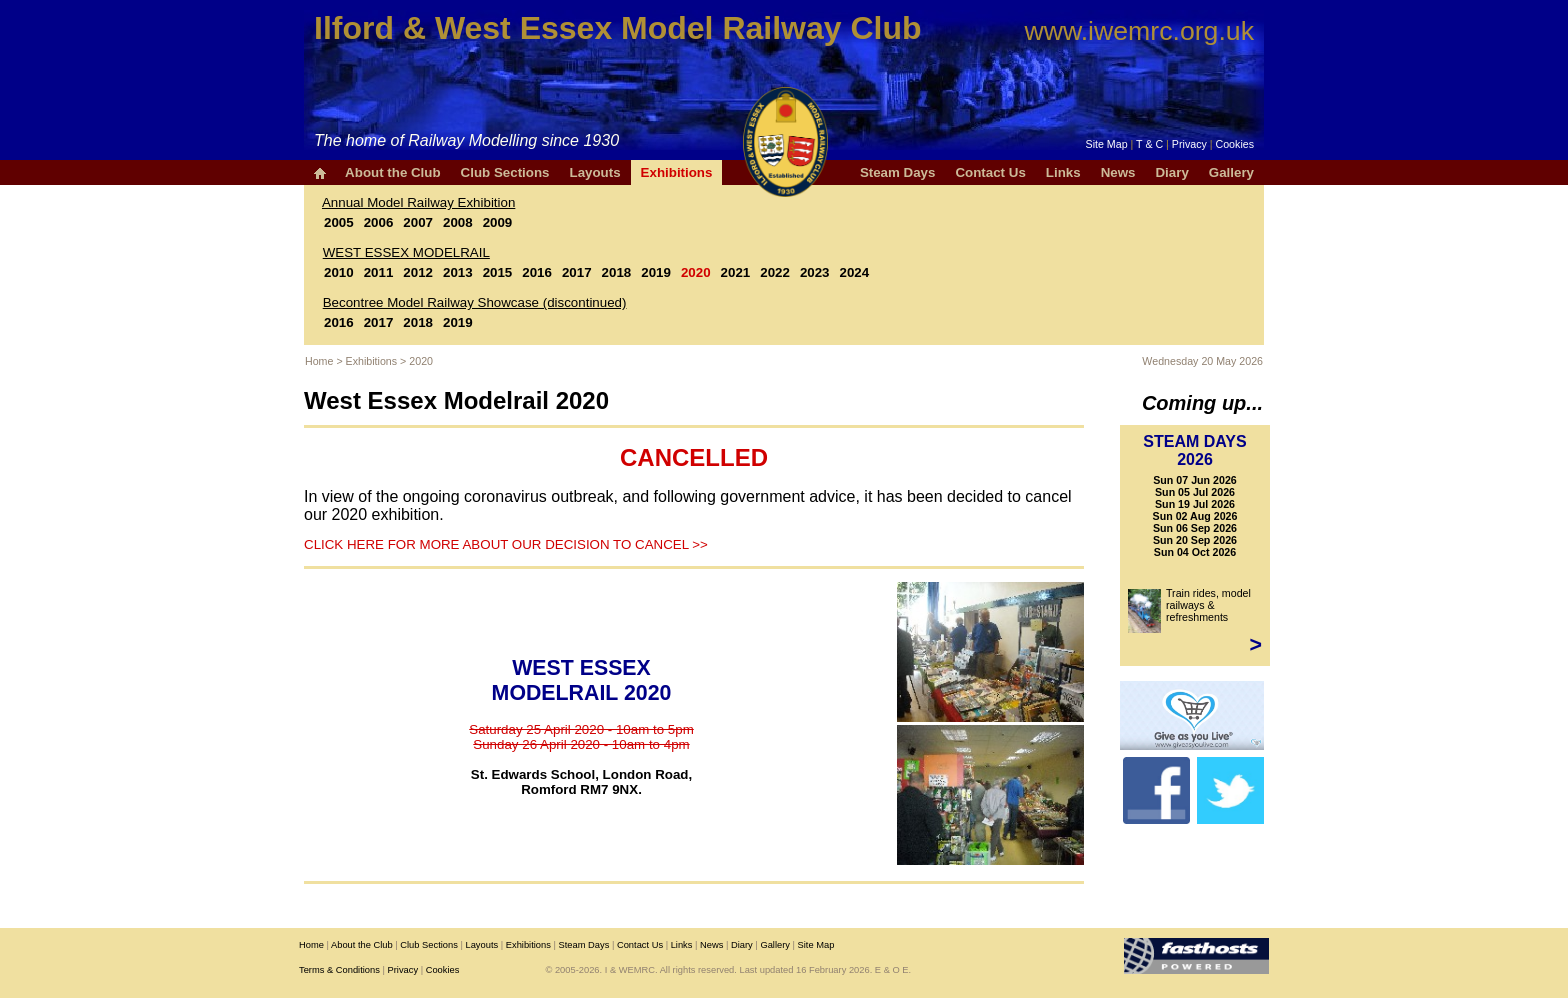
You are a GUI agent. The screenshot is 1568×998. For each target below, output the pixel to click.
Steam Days (898, 172)
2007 (418, 222)
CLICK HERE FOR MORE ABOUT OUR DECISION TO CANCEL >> (506, 544)
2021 (736, 272)
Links (1063, 172)
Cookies (1235, 144)
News (1118, 172)
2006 (379, 222)
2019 (656, 272)
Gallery (1231, 172)
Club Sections (505, 172)
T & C (1149, 144)
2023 (815, 272)
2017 (577, 272)
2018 (617, 272)
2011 (379, 272)
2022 (775, 272)
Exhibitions (677, 172)
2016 (537, 272)
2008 (458, 222)
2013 (458, 272)
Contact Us (990, 172)
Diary (1171, 172)
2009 (498, 222)
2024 (855, 272)
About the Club (393, 172)
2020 (696, 272)
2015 (498, 272)
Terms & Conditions (339, 970)
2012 (418, 272)
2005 (339, 222)
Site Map (1107, 144)
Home (319, 361)
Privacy (1189, 144)
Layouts (594, 172)
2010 (339, 272)
